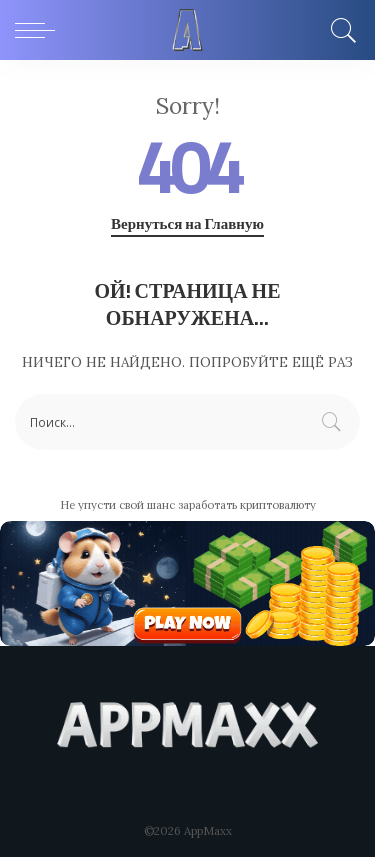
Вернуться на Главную (187, 224)
